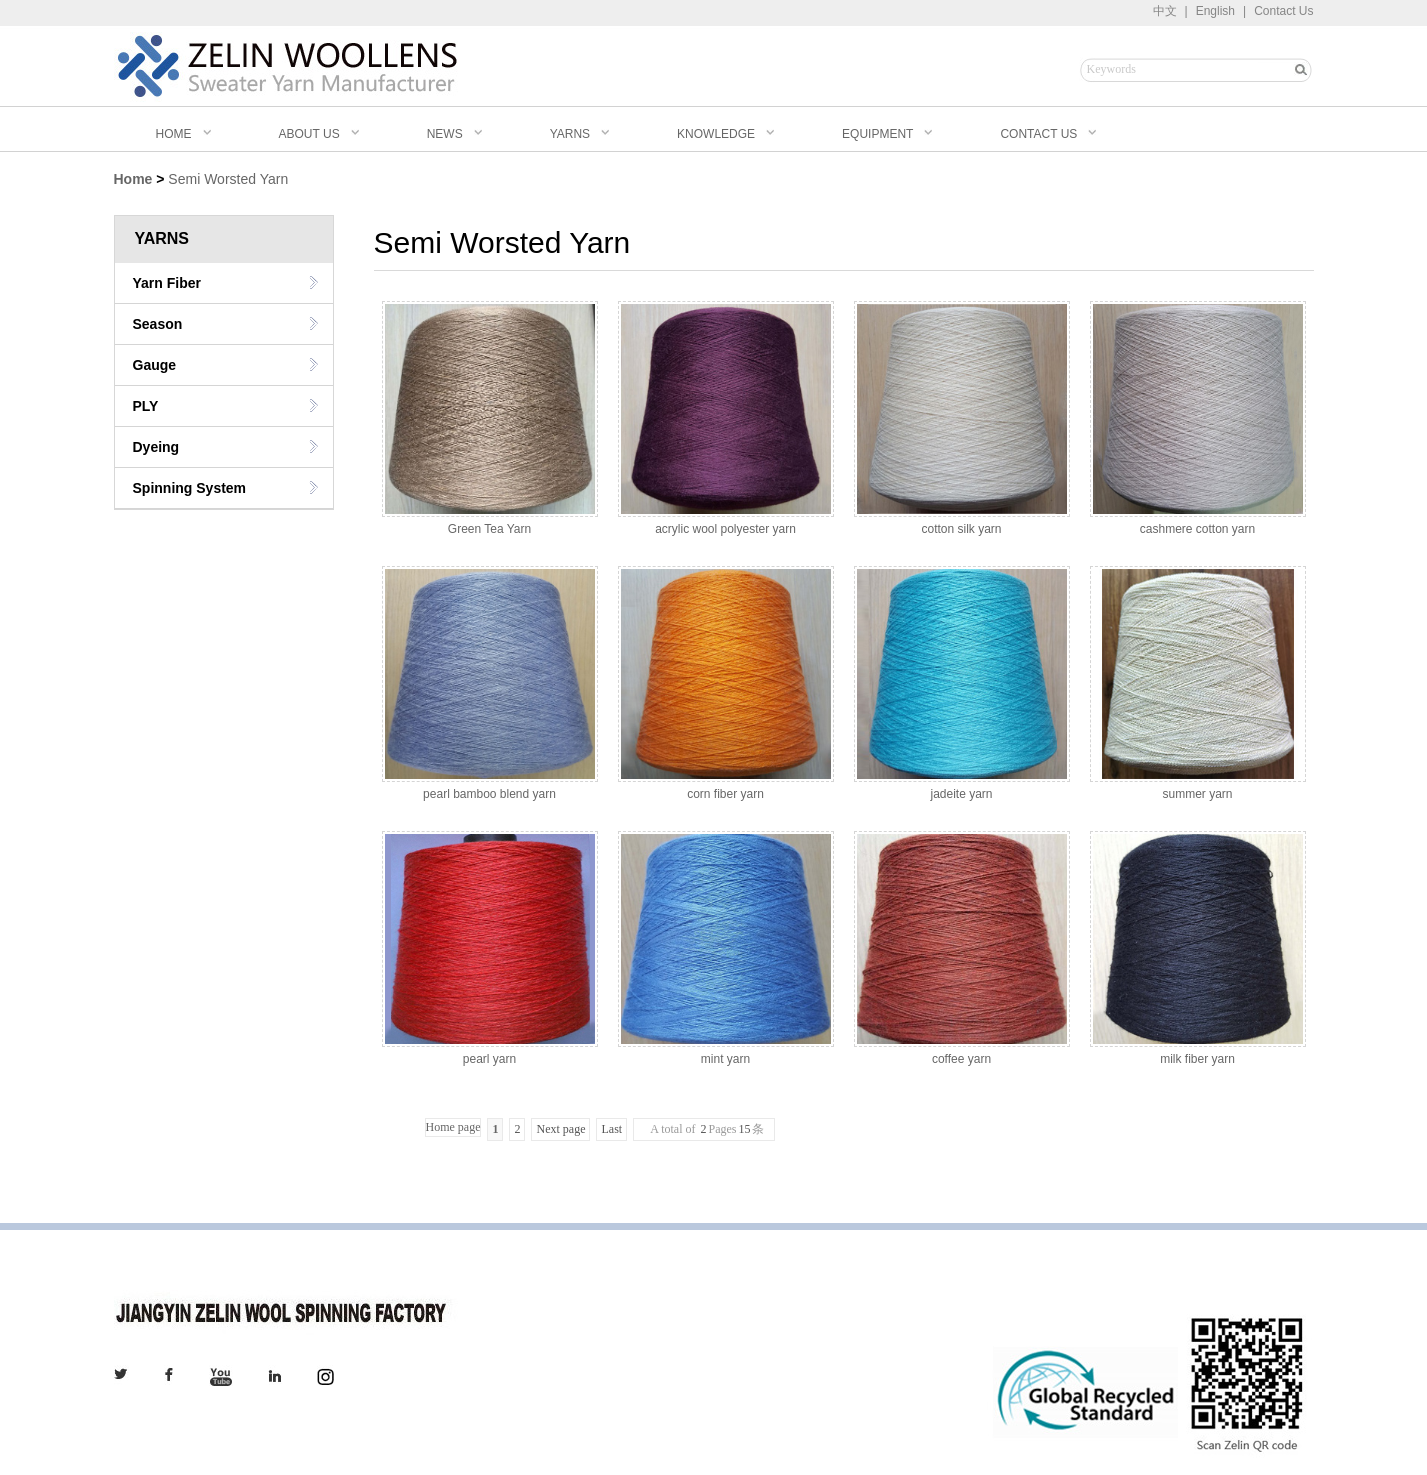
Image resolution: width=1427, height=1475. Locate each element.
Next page (560, 1129)
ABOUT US (309, 134)
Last (611, 1129)
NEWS (445, 134)
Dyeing (156, 447)
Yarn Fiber (167, 283)
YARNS (570, 134)
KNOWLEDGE (716, 134)
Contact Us (1283, 11)
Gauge (155, 365)
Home (133, 179)
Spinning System (190, 488)
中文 (1165, 11)
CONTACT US (1038, 134)
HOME (164, 134)
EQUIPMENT (877, 134)
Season (158, 324)
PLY (146, 406)
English (1215, 11)
